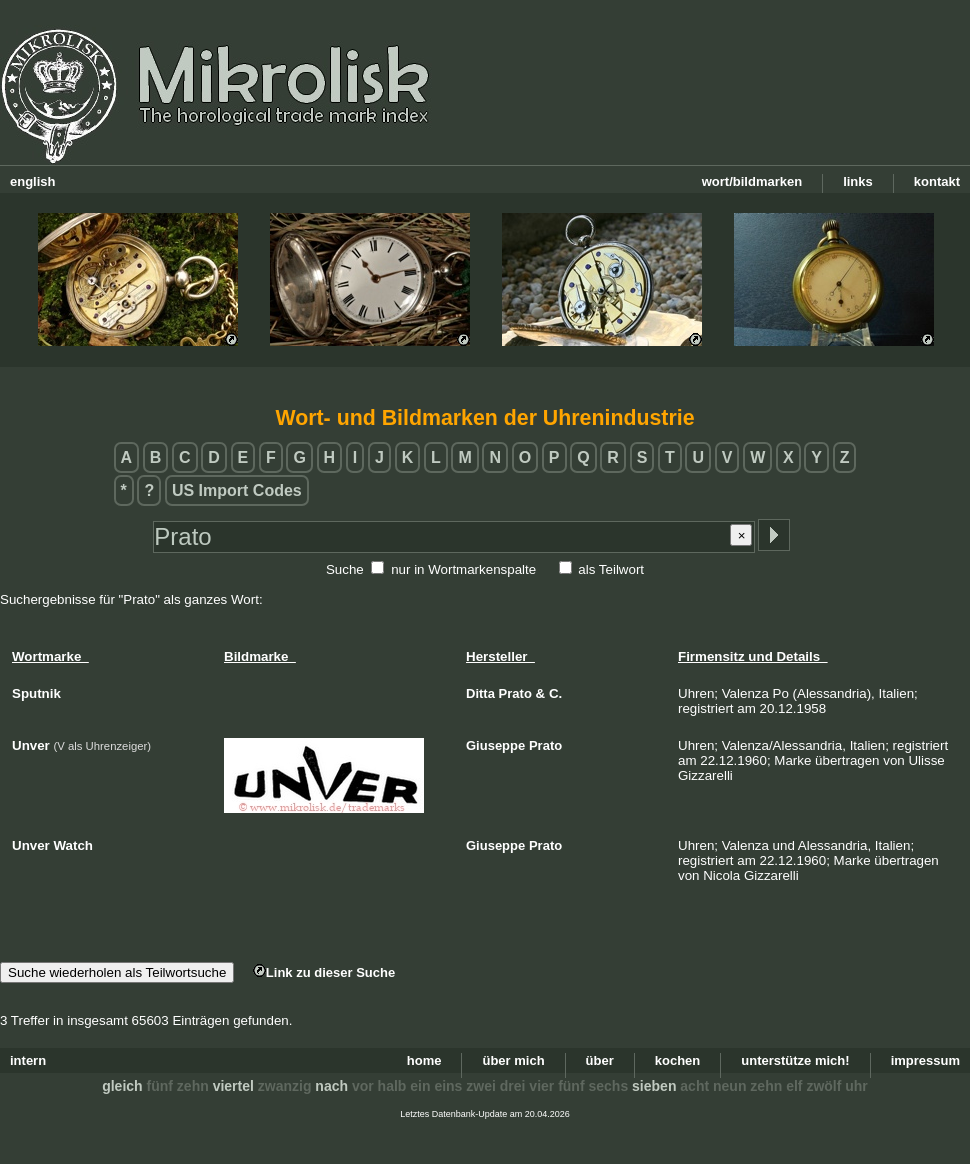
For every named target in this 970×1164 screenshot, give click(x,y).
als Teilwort (611, 569)
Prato (515, 693)
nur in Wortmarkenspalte (463, 569)
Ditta (480, 693)
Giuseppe (495, 745)
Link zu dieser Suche (324, 972)
